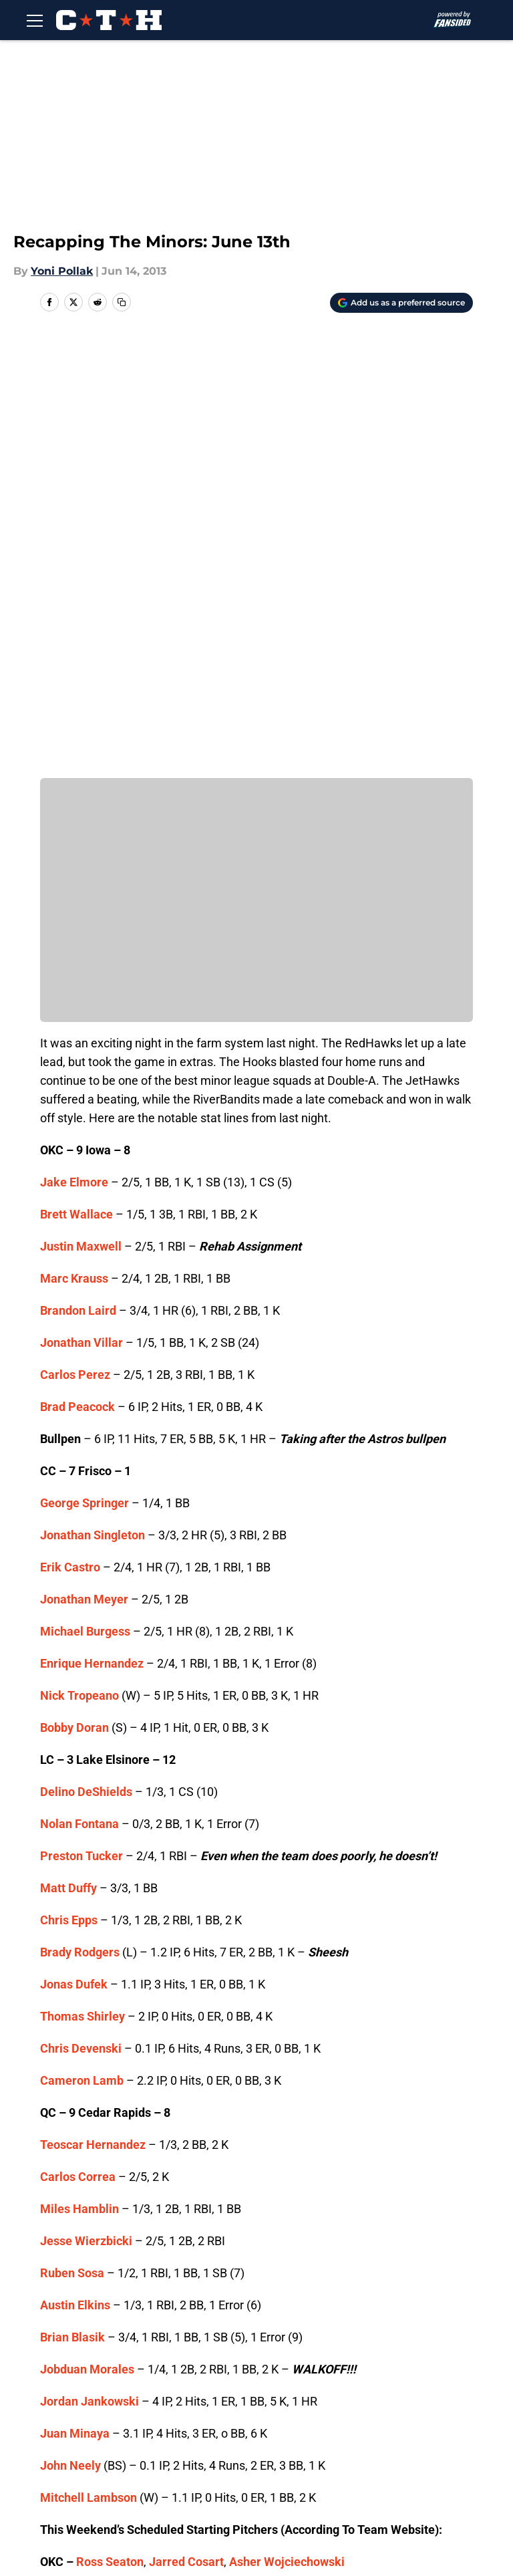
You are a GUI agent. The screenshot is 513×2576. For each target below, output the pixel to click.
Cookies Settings (174, 2479)
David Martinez (193, 2161)
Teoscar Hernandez (93, 1711)
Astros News (113, 2311)
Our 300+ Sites (389, 2405)
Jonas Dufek (74, 1551)
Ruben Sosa (72, 1840)
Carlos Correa (78, 1743)
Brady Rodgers (80, 1519)
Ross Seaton (110, 2128)
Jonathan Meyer (84, 1166)
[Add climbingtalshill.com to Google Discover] (401, 303)
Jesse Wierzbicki (86, 1808)
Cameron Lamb (82, 1647)
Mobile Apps (70, 2430)
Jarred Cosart (186, 2128)
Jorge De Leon (108, 2161)
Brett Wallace (76, 781)
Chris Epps (69, 1487)
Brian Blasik (72, 1904)
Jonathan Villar (81, 909)
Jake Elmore (74, 749)
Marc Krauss (74, 845)
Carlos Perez (75, 941)
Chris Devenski (81, 1615)
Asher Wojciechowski (287, 2128)
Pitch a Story (273, 2430)
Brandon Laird (78, 877)
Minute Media (99, 2515)
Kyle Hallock (172, 2193)
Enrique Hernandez (92, 1230)
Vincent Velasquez (119, 2225)
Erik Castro (70, 1134)
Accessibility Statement (413, 2455)
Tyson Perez (100, 2193)
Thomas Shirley (82, 1583)
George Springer (84, 1070)
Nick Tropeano (79, 1262)
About (53, 2405)
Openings (155, 2405)
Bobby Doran (74, 1294)
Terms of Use (72, 2455)
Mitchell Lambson (88, 2064)
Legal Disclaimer (284, 2455)
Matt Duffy (68, 1455)
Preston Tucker (81, 1423)
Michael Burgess (85, 1198)
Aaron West (243, 2193)
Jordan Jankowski (89, 1968)
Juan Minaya (75, 2000)
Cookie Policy (165, 2455)
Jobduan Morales (87, 1936)
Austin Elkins (75, 1872)
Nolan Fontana (79, 1391)
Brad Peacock (77, 974)
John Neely (70, 2032)
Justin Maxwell (81, 813)
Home (54, 2311)
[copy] (121, 302)
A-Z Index (62, 2479)
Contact (261, 2405)
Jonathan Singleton (92, 1102)
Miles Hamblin (79, 1776)
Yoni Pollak (62, 271)
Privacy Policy (386, 2430)
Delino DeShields (86, 1358)
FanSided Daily (169, 2430)
